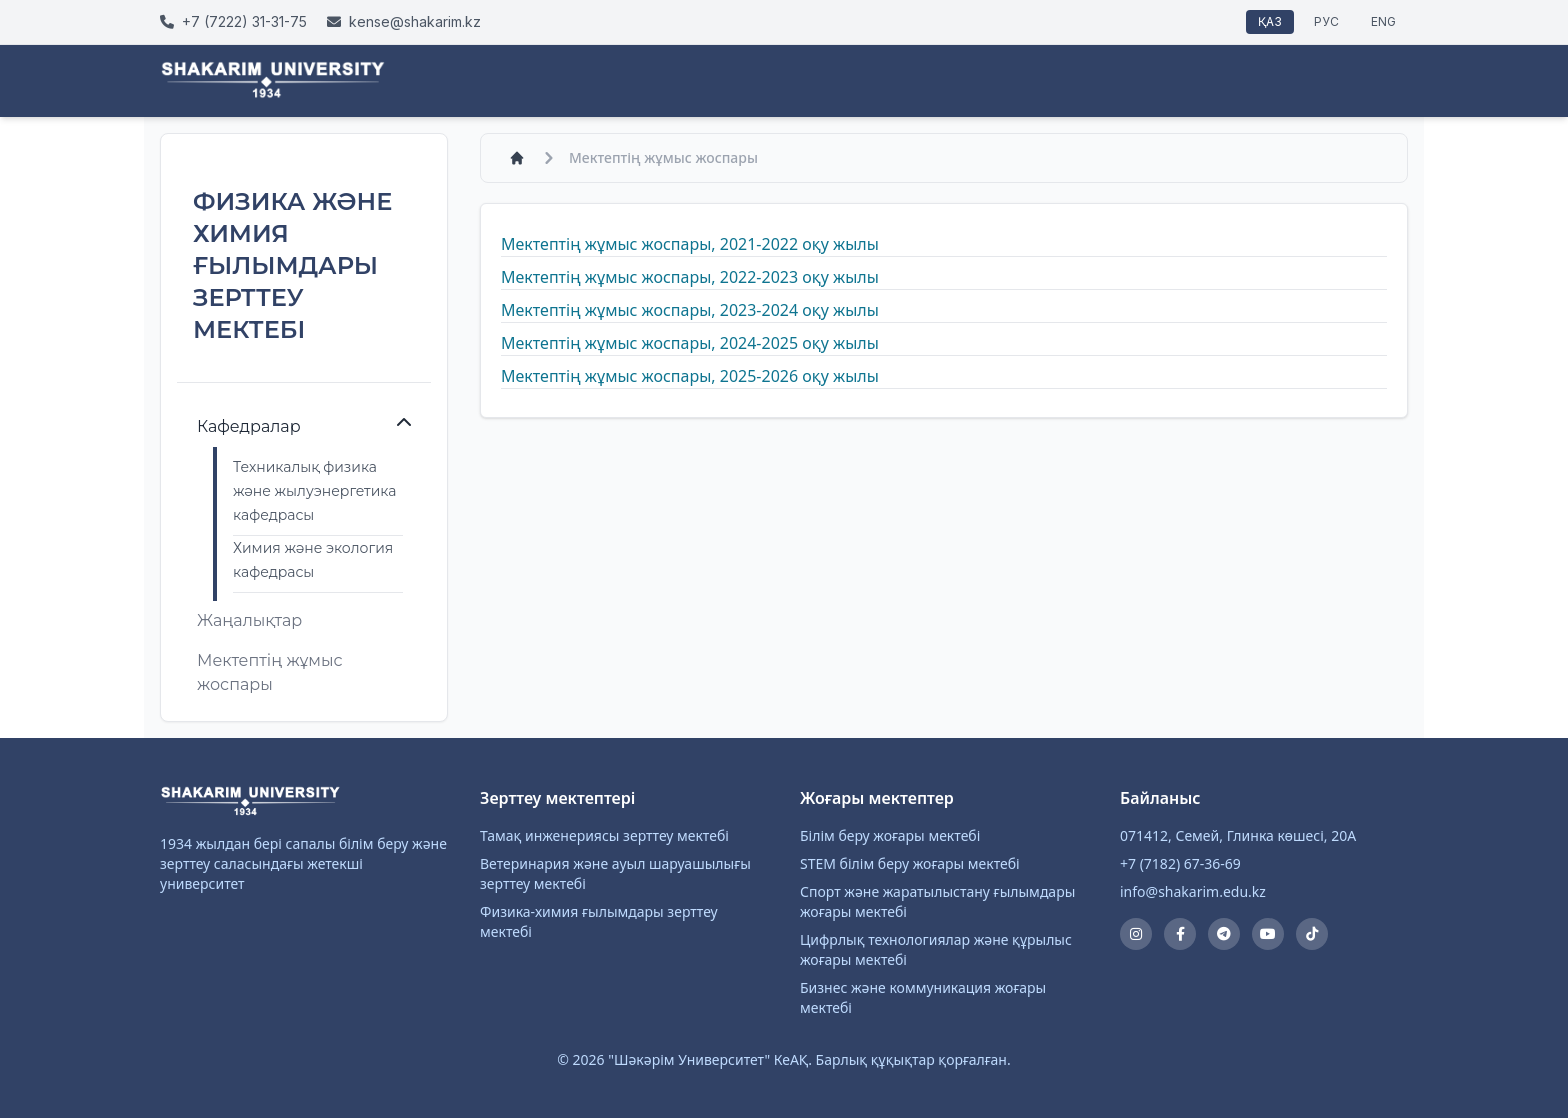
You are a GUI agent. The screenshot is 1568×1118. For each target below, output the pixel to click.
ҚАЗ (1270, 21)
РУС (1326, 21)
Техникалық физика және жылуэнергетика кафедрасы (315, 491)
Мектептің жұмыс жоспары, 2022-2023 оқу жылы (690, 277)
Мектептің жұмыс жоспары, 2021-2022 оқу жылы (690, 244)
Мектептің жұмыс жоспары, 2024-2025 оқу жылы (690, 343)
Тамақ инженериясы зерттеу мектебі (604, 835)
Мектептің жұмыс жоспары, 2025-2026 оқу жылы (690, 376)
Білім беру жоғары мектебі (890, 835)
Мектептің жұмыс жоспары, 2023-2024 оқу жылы (690, 310)
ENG (1383, 21)
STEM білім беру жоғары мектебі (910, 863)
